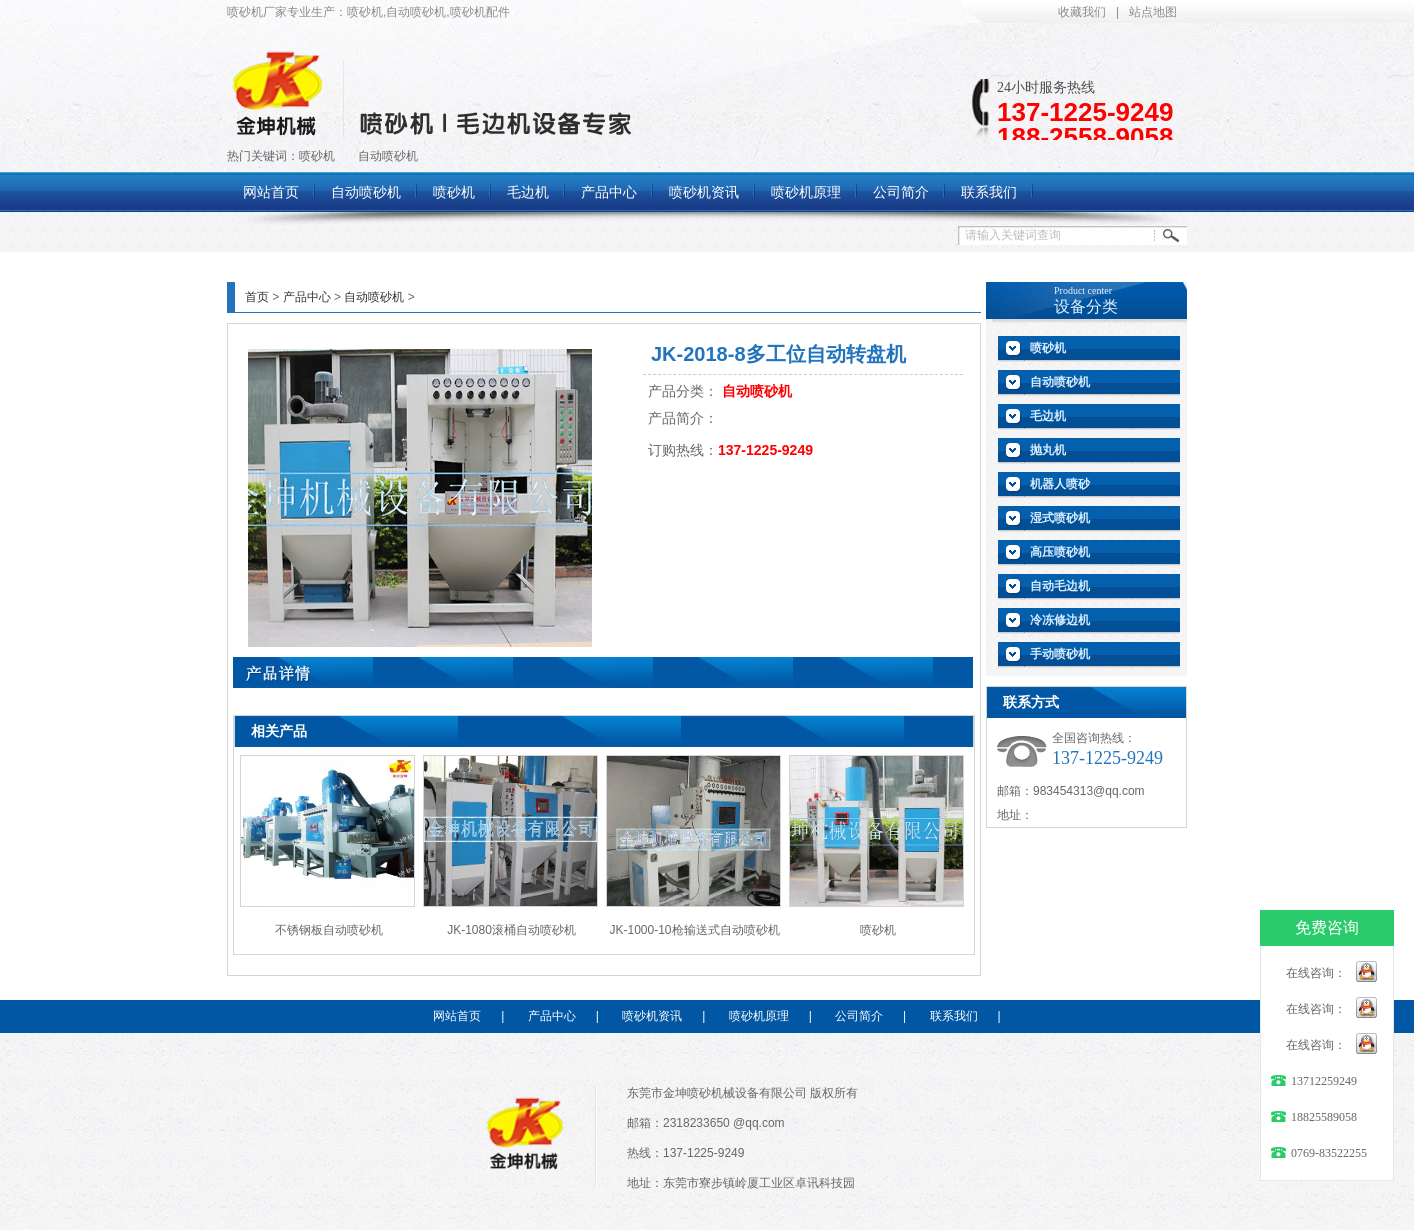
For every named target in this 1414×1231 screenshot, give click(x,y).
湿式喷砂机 (1060, 518)
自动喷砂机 (388, 156)
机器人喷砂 (1060, 484)
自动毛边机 (1060, 586)
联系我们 (954, 1016)
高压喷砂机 (1060, 552)
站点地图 (1153, 12)
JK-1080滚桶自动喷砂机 (511, 930)
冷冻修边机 (1060, 620)
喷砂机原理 (759, 1016)
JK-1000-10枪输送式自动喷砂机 (694, 930)
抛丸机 (1048, 450)
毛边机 (1048, 416)
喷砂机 (317, 156)
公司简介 (859, 1016)
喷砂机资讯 (652, 1016)
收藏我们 (1082, 12)
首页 (257, 297)
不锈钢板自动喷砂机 (329, 930)
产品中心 (307, 297)
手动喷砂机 (1060, 654)
